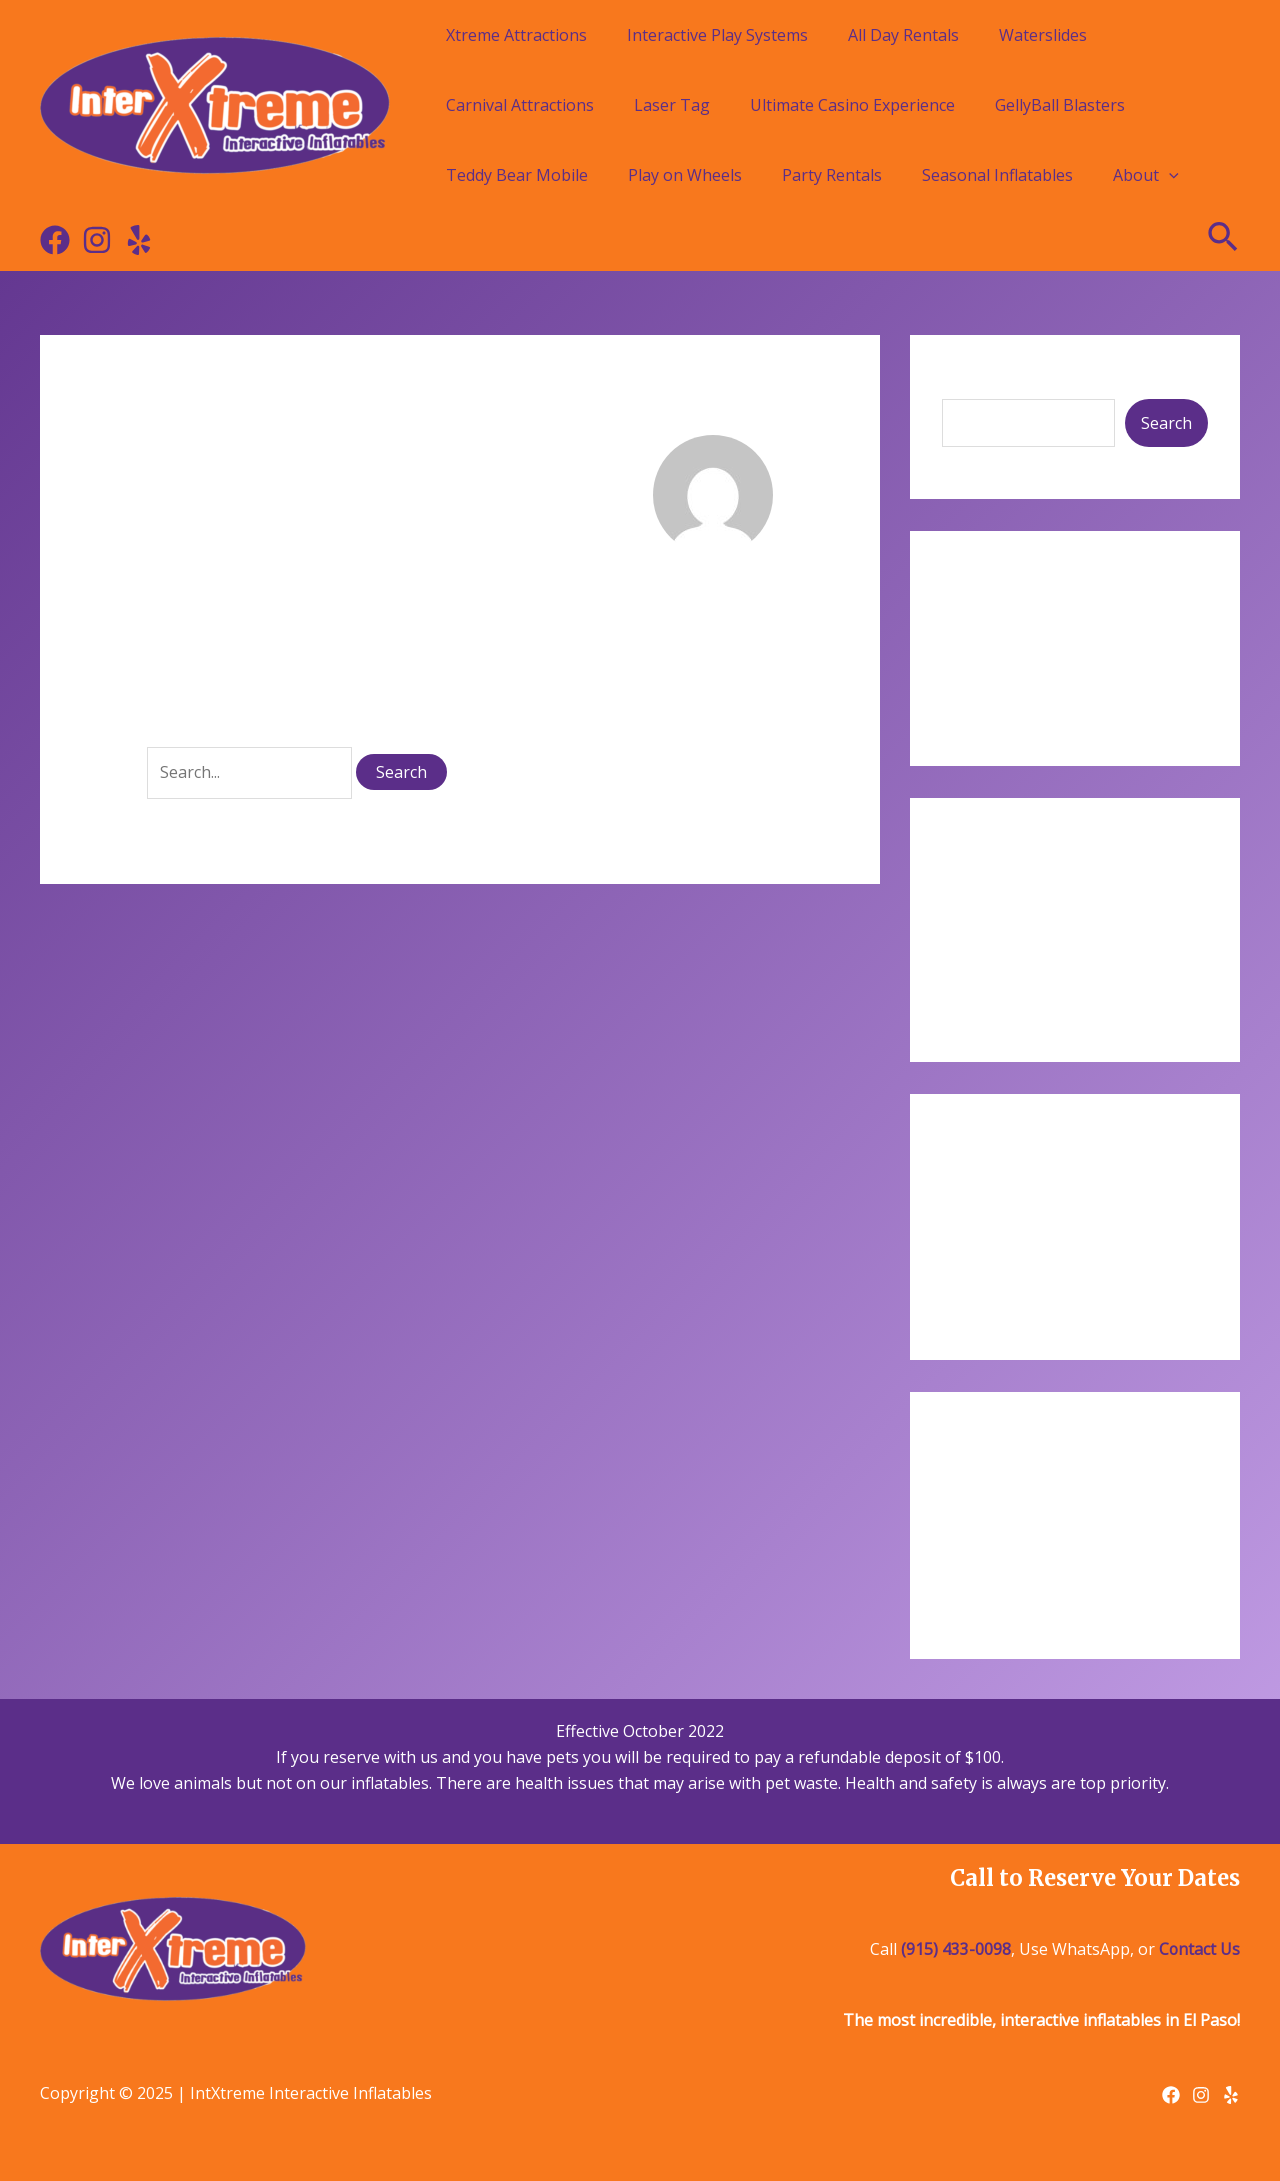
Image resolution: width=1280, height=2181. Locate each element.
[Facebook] (55, 240)
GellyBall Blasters (1060, 105)
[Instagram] (97, 240)
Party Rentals (832, 175)
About (1146, 175)
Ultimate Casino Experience (852, 105)
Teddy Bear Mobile (517, 175)
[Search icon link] (1224, 240)
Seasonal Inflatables (997, 175)
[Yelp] (139, 240)
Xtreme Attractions (516, 35)
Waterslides (1043, 35)
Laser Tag (672, 105)
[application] (1169, 175)
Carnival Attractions (520, 105)
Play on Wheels (685, 175)
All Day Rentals (903, 35)
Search (967, 383)
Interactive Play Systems (717, 35)
